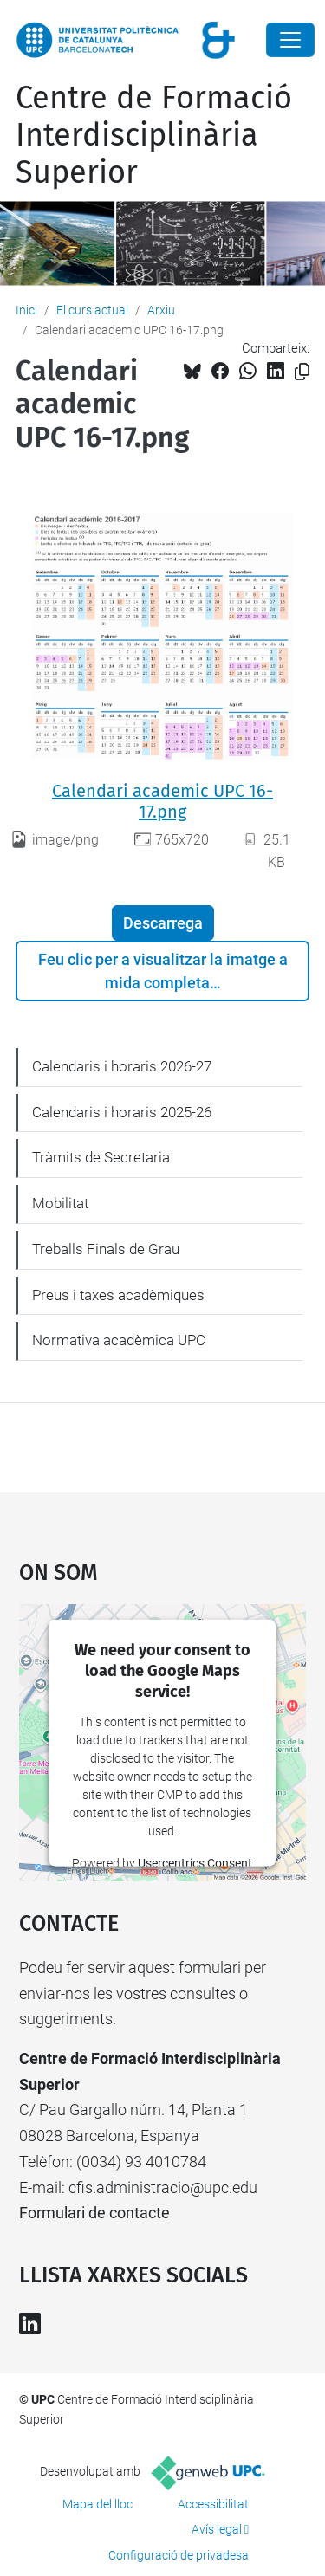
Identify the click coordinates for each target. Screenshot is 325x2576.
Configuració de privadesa (178, 2555)
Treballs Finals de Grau (105, 1249)
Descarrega (163, 923)
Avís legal (217, 2529)
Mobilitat (60, 1203)
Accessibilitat (213, 2504)
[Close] (290, 40)
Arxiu (161, 310)
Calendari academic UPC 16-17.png (162, 801)
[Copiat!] (302, 372)
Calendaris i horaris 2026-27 (121, 1066)
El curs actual (92, 310)
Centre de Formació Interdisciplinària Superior (154, 135)
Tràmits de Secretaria (101, 1157)
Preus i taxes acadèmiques (118, 1295)
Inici (26, 310)
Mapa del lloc (97, 2504)
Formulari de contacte (94, 2213)
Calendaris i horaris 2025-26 (121, 1112)
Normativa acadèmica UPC (118, 1340)
